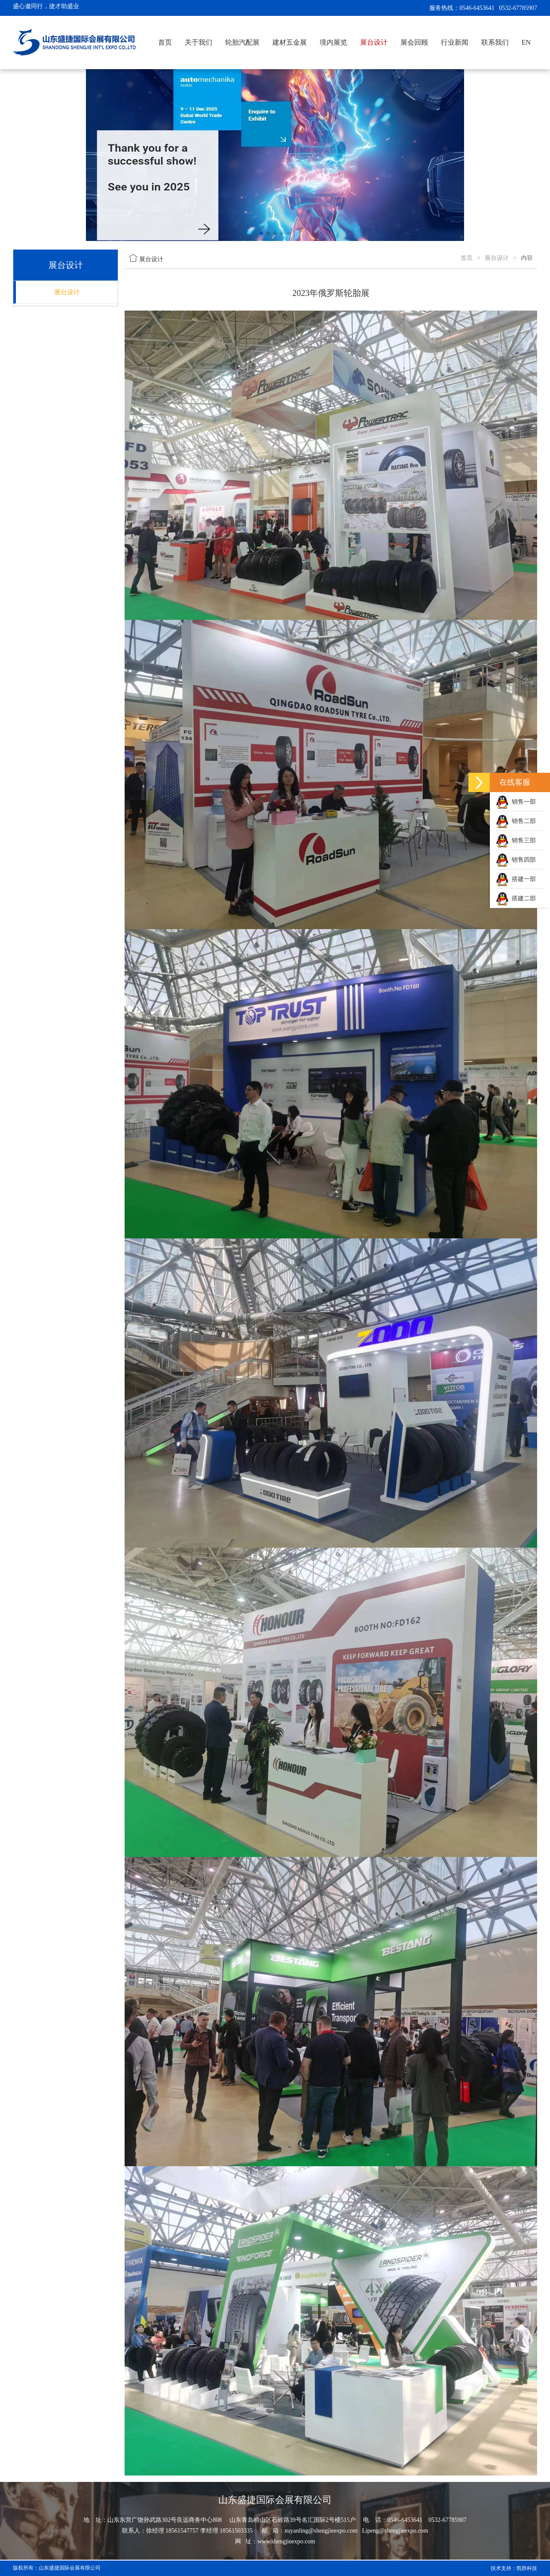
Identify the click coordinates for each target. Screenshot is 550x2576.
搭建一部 (516, 879)
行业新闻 (454, 42)
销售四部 (516, 860)
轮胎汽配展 (242, 42)
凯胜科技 (526, 2568)
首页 (165, 42)
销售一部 (516, 802)
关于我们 (198, 42)
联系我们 (495, 42)
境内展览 (333, 42)
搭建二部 (516, 898)
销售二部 (516, 821)
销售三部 (516, 840)
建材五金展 (289, 42)
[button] (261, 233)
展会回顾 (414, 42)
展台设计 (374, 42)
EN (526, 42)
